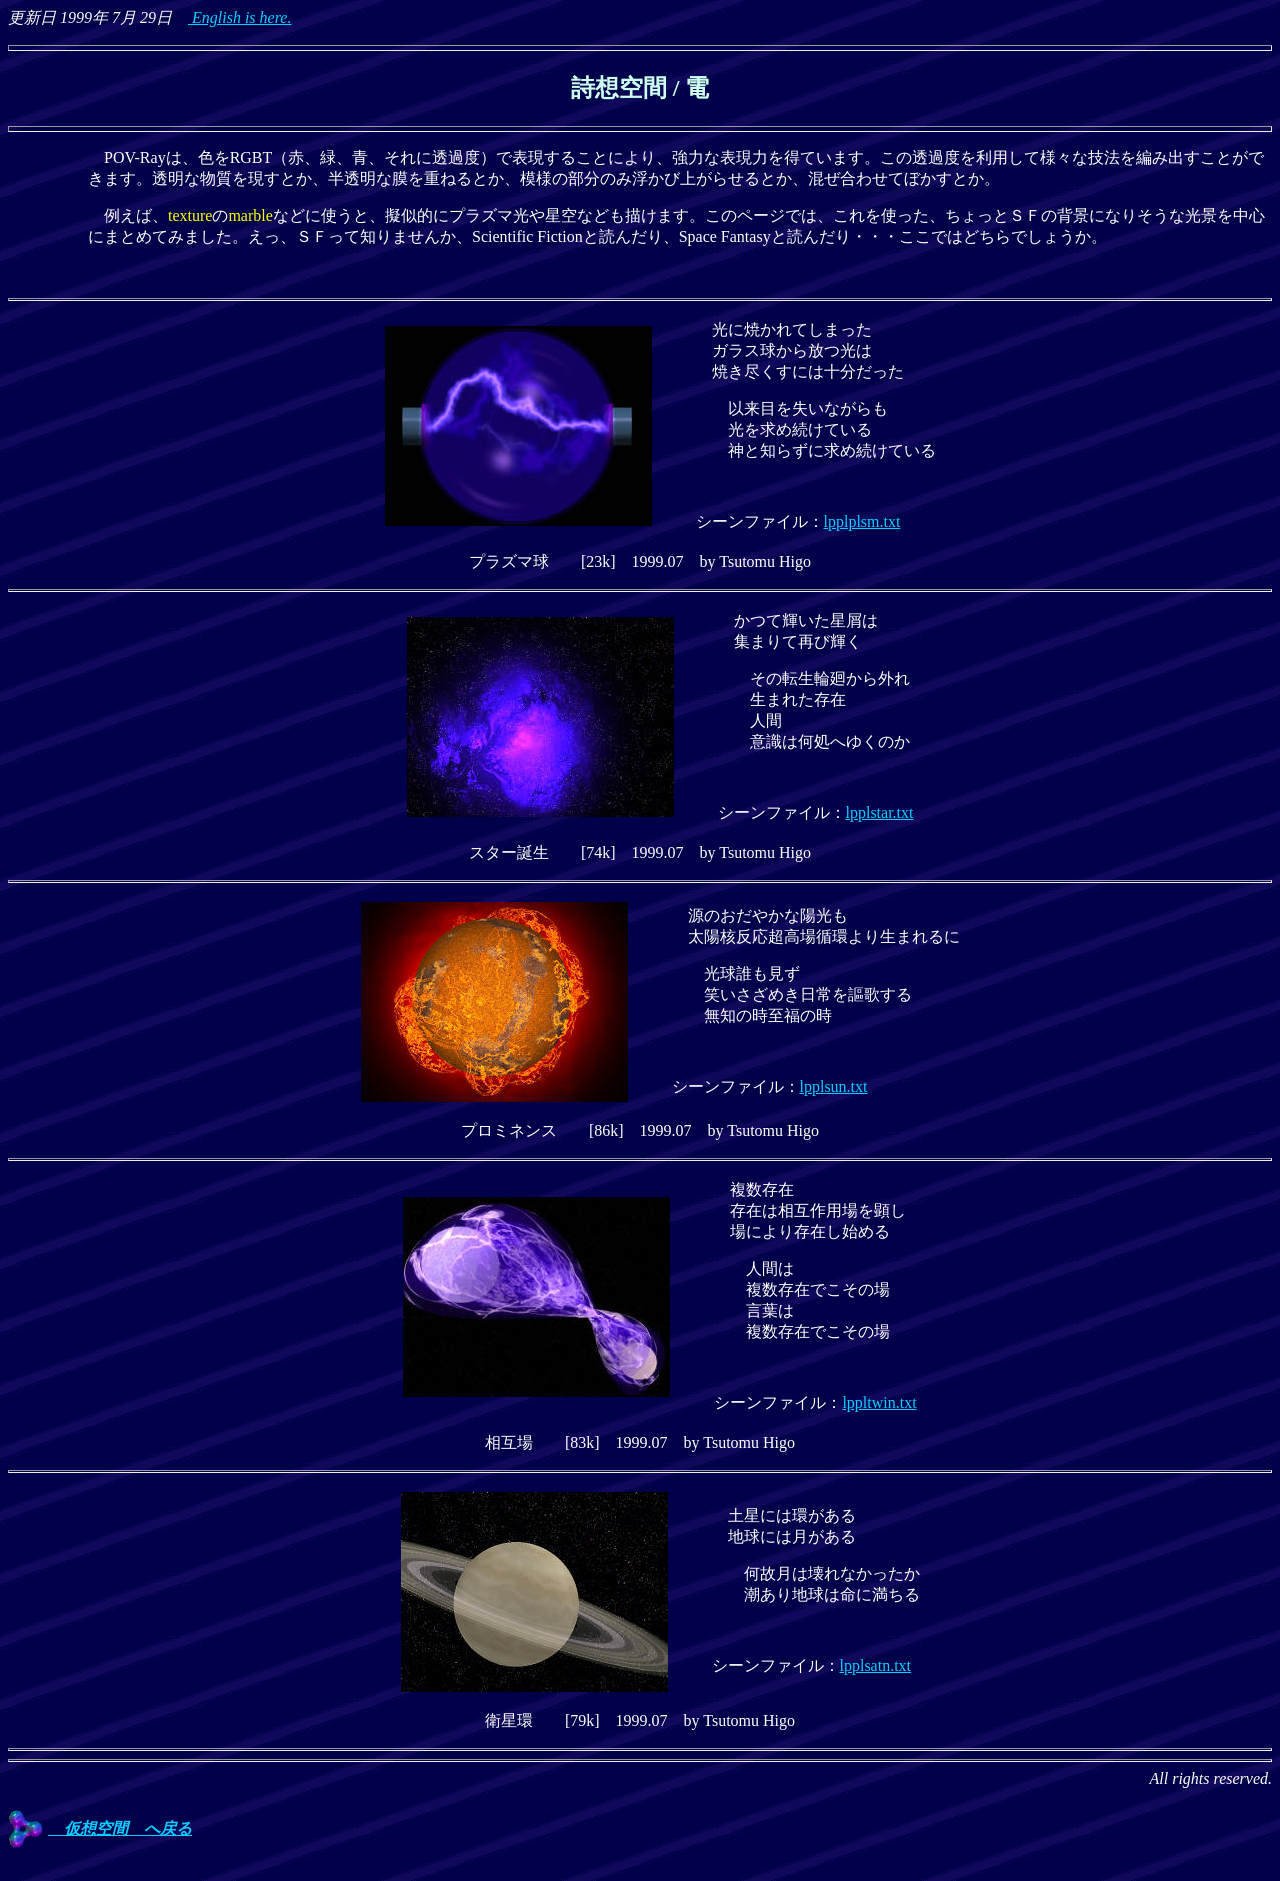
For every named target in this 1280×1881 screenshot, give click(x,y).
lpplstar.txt (880, 812)
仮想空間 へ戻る (100, 1828)
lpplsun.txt (834, 1086)
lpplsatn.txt (876, 1665)
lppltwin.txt (879, 1402)
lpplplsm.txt (862, 521)
